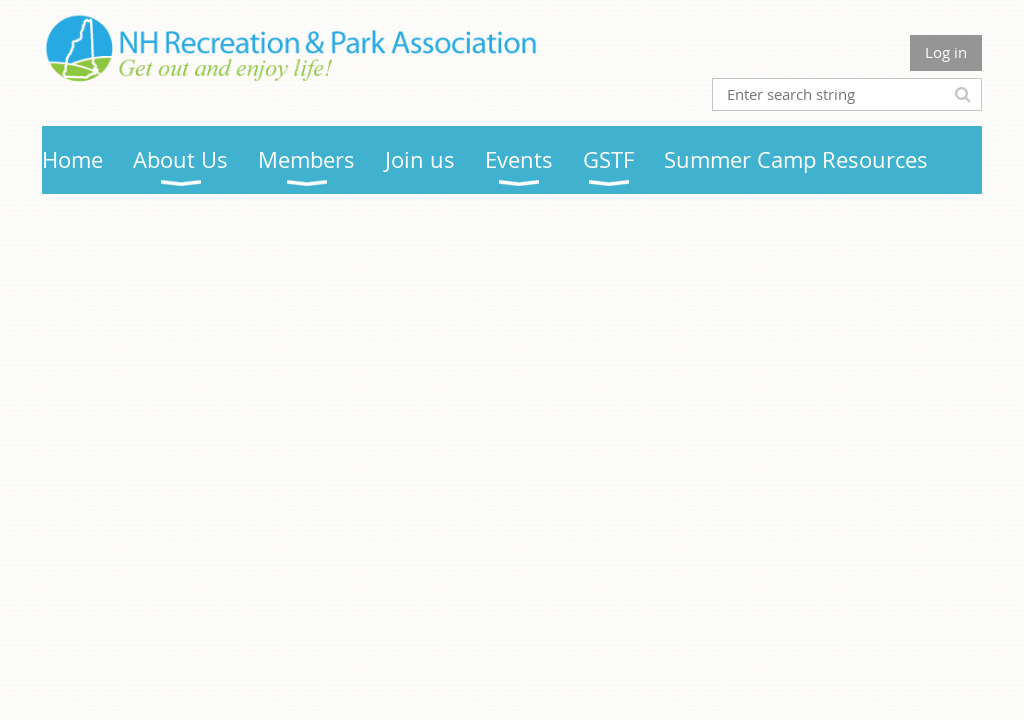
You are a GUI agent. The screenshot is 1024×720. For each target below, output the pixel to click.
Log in (946, 52)
